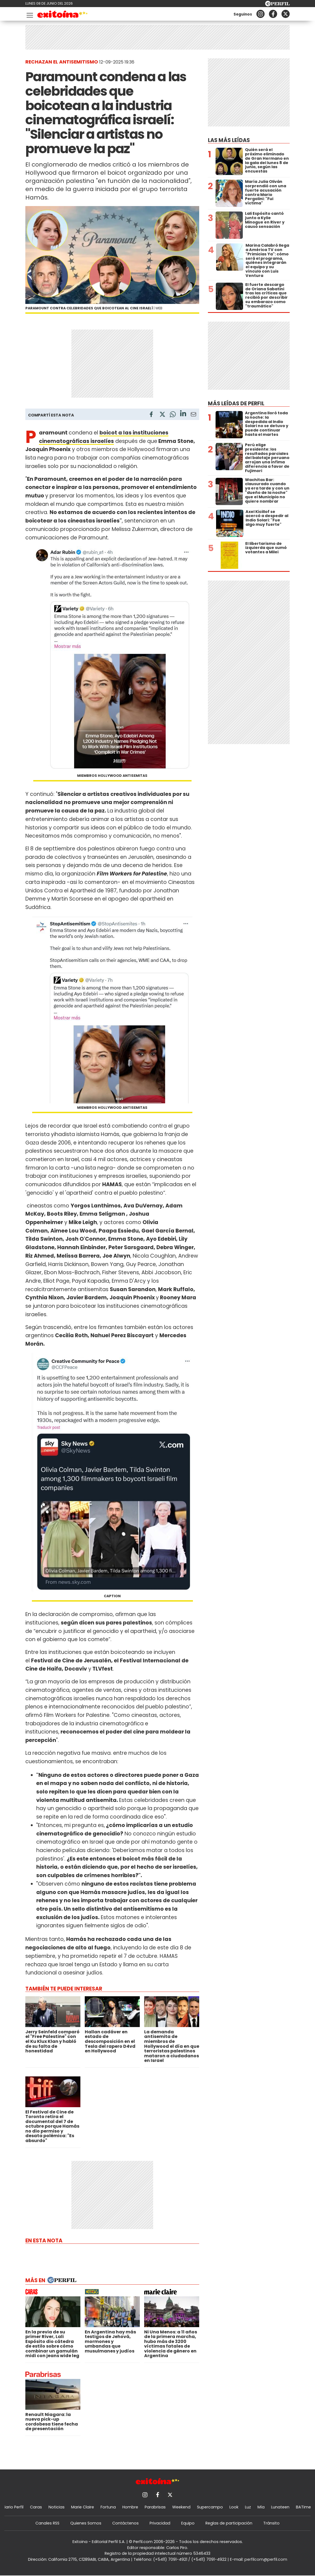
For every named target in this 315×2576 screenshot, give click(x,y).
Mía (261, 2507)
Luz (248, 2507)
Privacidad (160, 2523)
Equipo (188, 2523)
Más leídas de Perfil (236, 403)
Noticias (57, 2507)
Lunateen (280, 2507)
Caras (36, 2507)
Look (233, 2507)
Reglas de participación (228, 2523)
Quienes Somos (85, 2523)
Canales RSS (47, 2523)
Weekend (181, 2507)
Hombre (130, 2507)
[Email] (193, 415)
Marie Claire (82, 2507)
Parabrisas (155, 2507)
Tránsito (271, 2523)
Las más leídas (229, 140)
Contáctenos (125, 2523)
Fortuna (108, 2507)
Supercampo (210, 2507)
